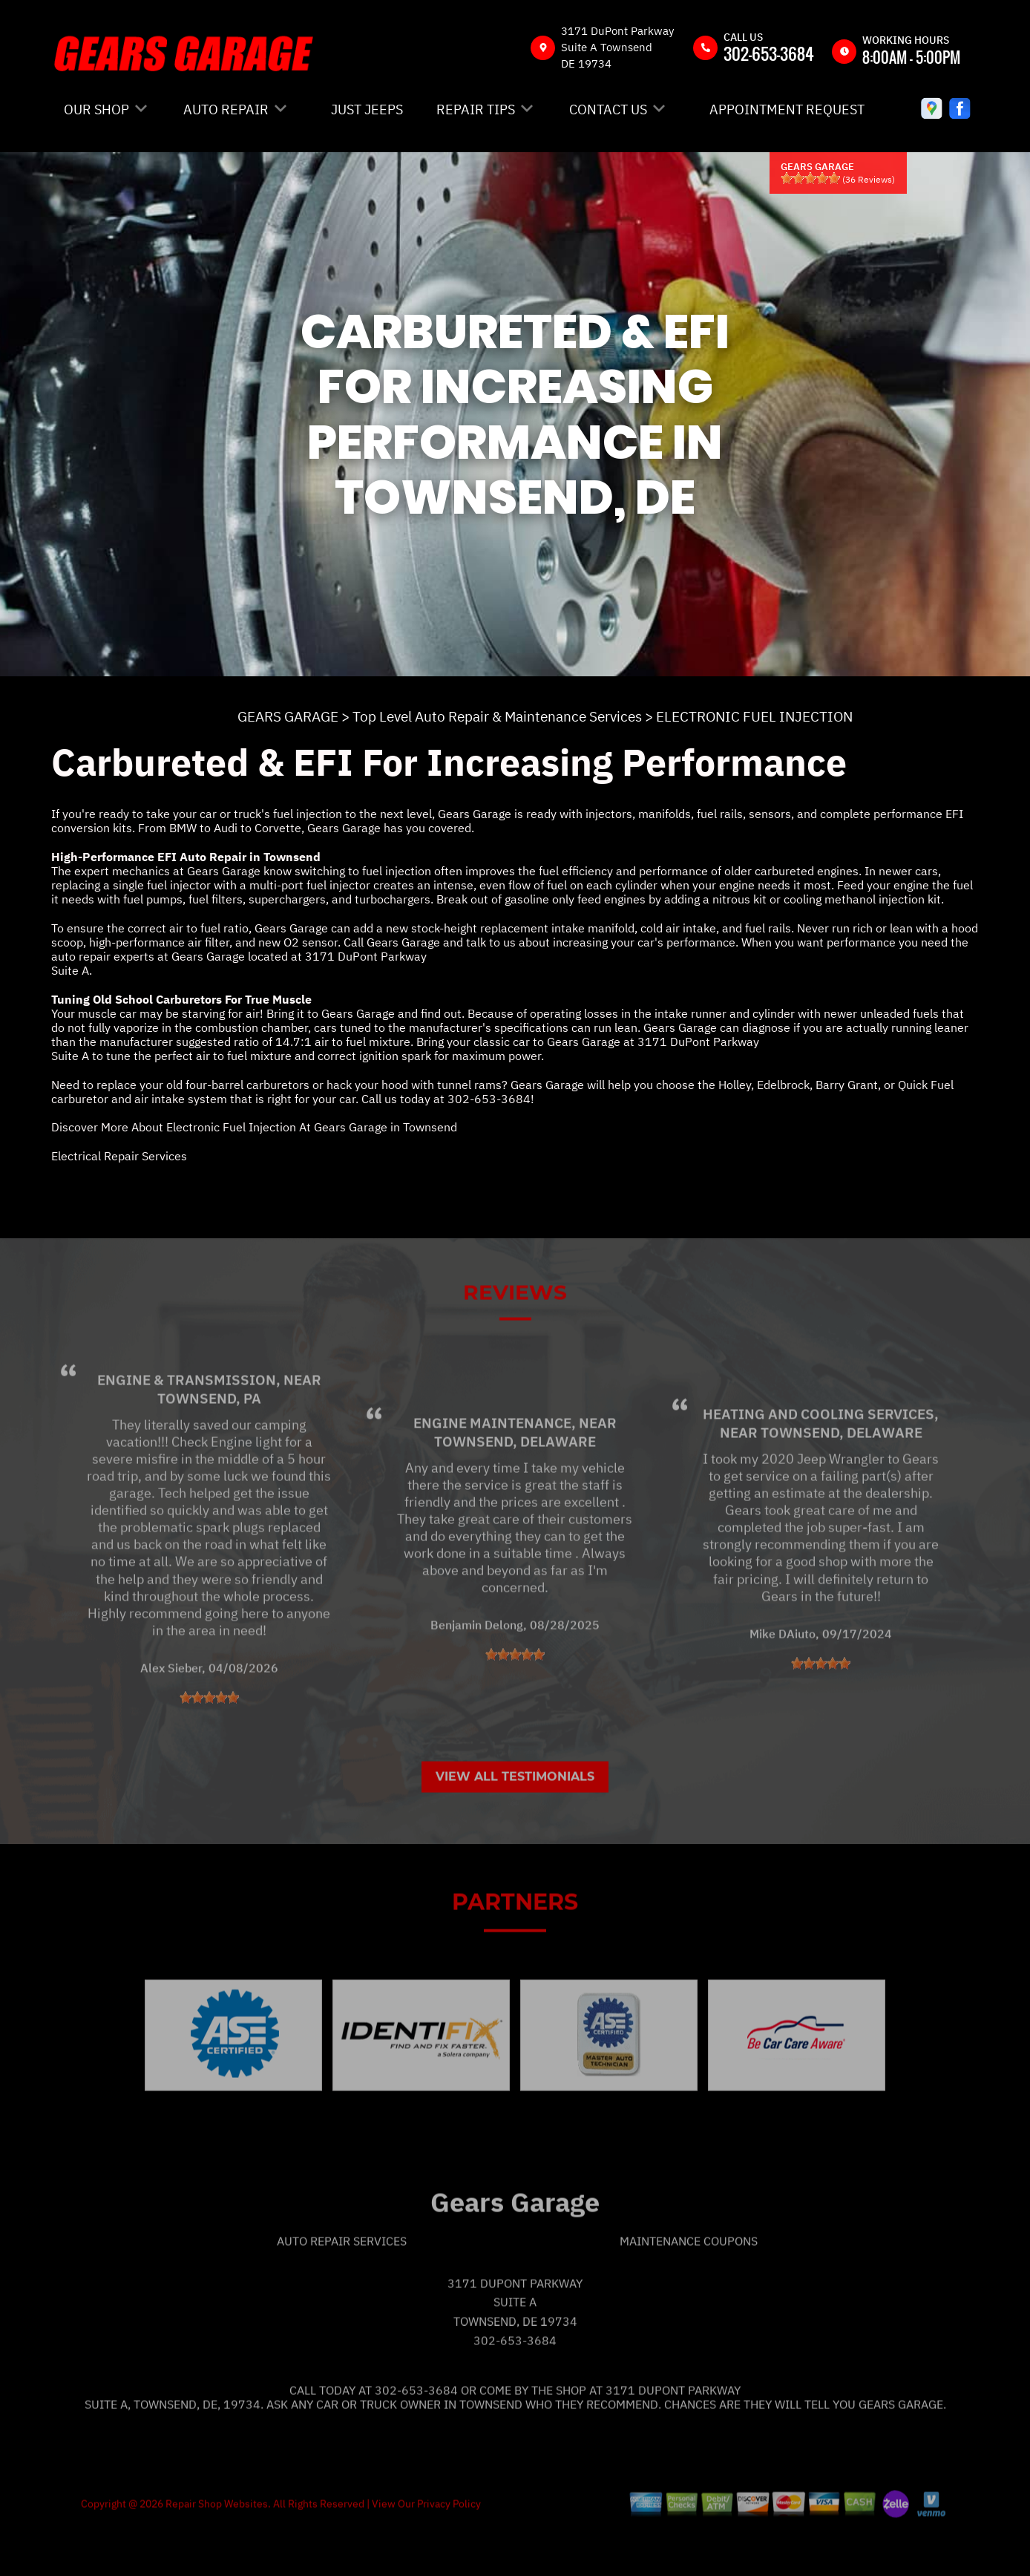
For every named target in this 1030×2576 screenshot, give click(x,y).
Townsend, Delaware (515, 1489)
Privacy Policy (449, 2551)
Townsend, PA (209, 1446)
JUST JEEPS (367, 109)
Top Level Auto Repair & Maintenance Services (497, 716)
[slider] (810, 178)
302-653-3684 (769, 53)
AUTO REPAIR (226, 109)
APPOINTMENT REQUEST (787, 109)
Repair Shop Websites (215, 2551)
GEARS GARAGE (287, 716)
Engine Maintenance (492, 1471)
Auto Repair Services (342, 2288)
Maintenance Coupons (689, 2288)
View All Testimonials (515, 1824)
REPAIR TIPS (475, 109)
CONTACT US (608, 109)
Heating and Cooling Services (818, 1462)
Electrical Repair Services (119, 1155)
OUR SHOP (96, 109)
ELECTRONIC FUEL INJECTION (754, 716)
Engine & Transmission (186, 1427)
